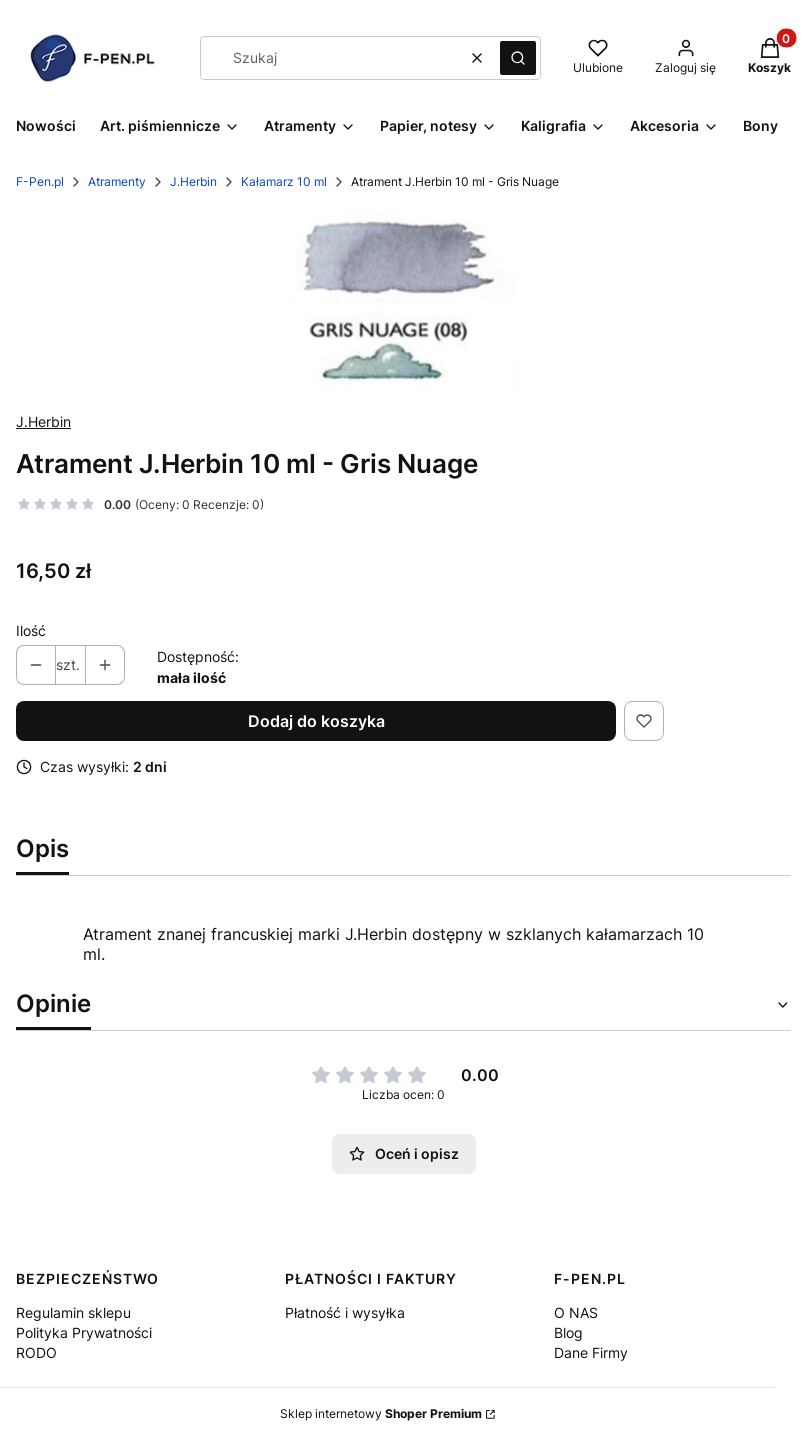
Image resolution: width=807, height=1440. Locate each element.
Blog (568, 1332)
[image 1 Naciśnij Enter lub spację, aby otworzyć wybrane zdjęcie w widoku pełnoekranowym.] (403, 301)
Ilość (31, 630)
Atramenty (117, 181)
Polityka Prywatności (84, 1332)
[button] (518, 58)
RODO (36, 1352)
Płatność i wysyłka (345, 1312)
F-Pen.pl (40, 181)
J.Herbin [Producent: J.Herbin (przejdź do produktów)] (43, 421)
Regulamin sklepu (73, 1312)
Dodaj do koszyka (316, 721)
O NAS (576, 1312)
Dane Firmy (591, 1352)
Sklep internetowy (381, 1413)
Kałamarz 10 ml (284, 181)
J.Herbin (193, 181)
